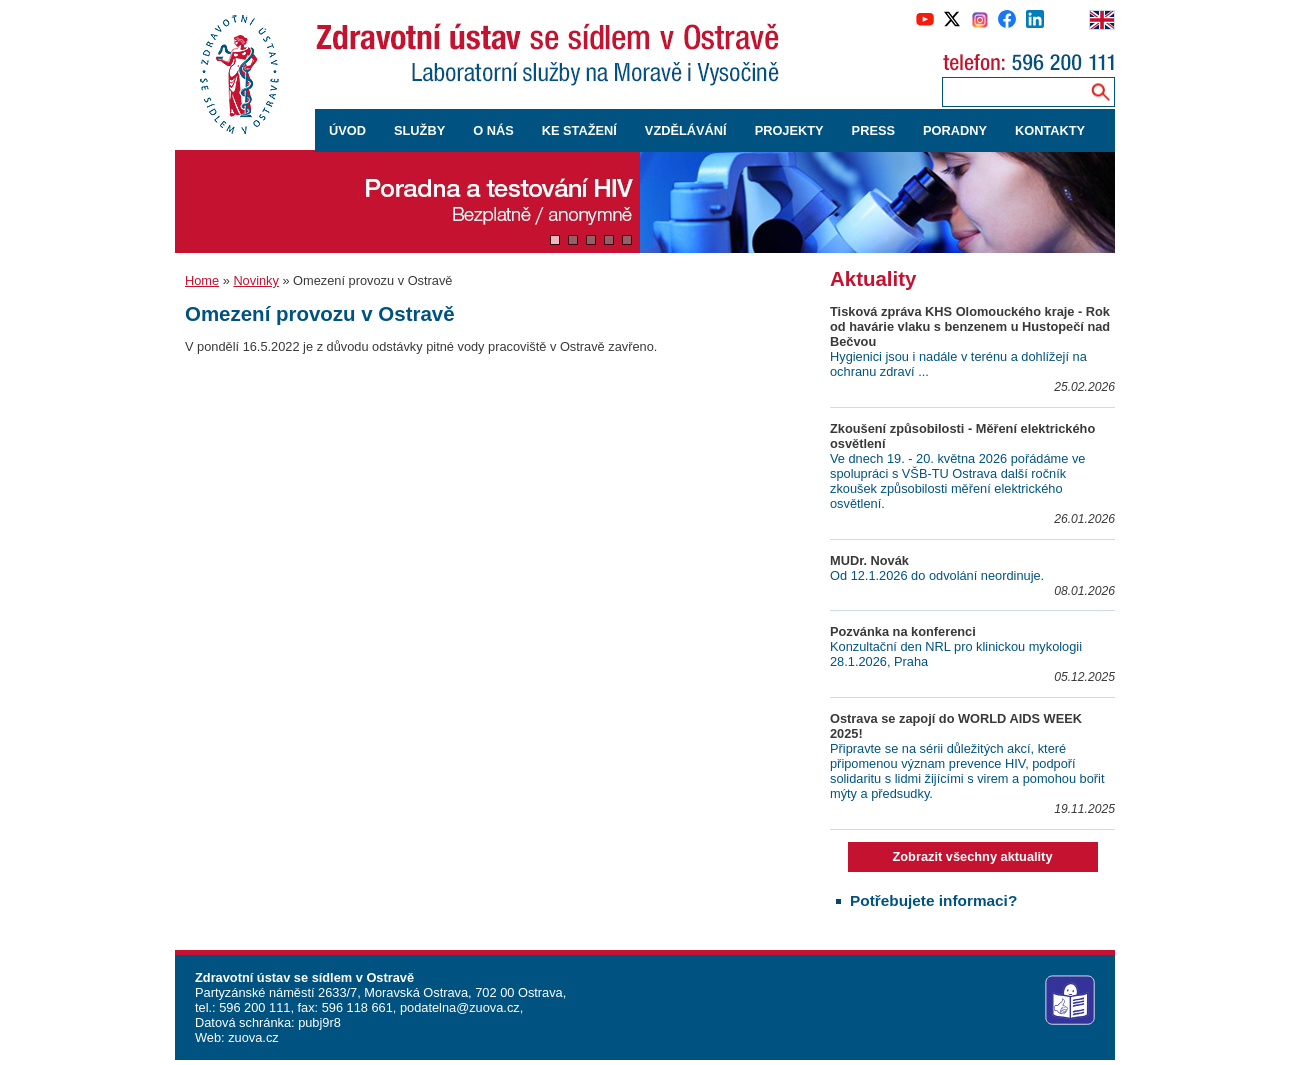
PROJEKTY (789, 130)
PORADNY (955, 130)
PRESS (873, 130)
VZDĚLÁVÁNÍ (686, 130)
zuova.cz (253, 1037)
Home (202, 280)
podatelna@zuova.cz (460, 1007)
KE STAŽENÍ (579, 130)
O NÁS (493, 130)
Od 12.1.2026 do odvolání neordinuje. (937, 575)
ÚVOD (347, 130)
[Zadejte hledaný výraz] (1012, 91)
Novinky (256, 280)
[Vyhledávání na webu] (1100, 91)
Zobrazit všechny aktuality (972, 856)
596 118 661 (355, 1007)
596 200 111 (253, 1007)
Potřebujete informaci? (933, 900)
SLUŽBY (419, 130)
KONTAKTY (1050, 130)
